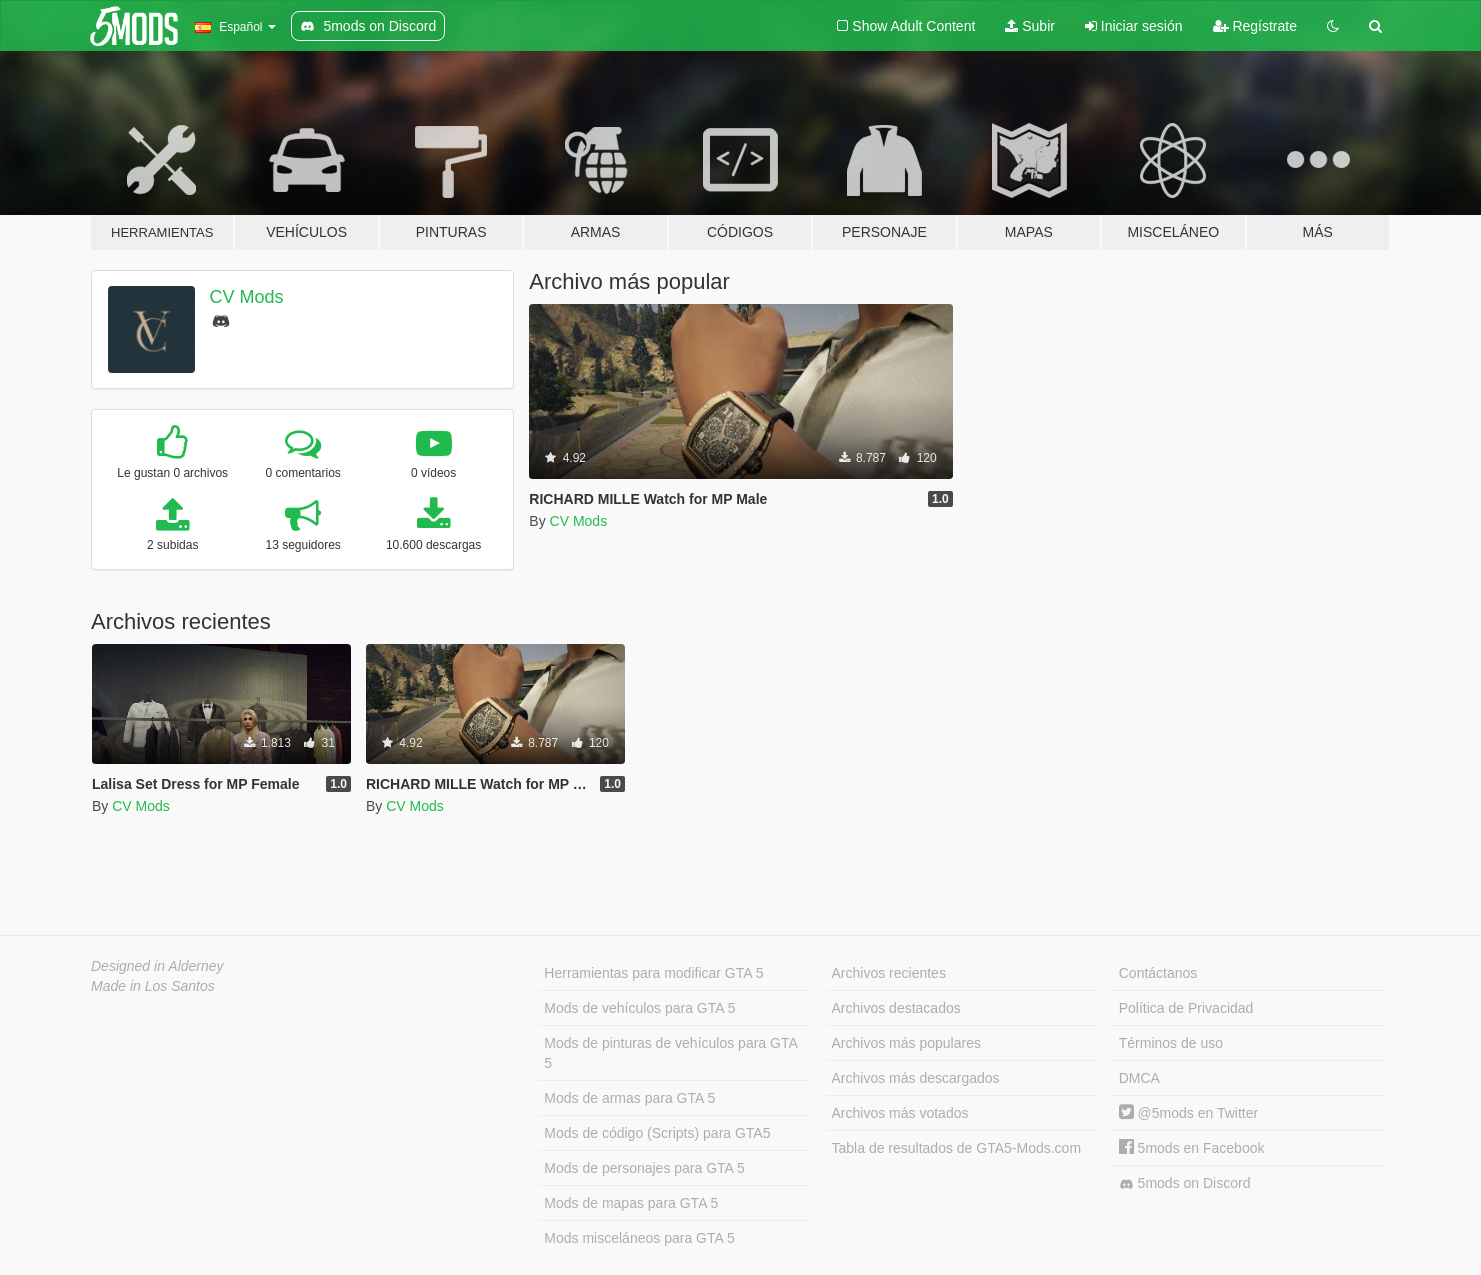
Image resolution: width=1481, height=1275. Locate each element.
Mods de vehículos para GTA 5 (639, 1008)
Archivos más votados (900, 1113)
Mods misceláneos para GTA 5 (639, 1238)
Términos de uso (1171, 1043)
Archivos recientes (889, 973)
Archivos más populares (906, 1043)
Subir (1030, 26)
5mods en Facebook (1192, 1148)
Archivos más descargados (916, 1078)
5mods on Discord (1185, 1183)
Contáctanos (1158, 973)
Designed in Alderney (157, 966)
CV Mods (247, 297)
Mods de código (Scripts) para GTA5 (657, 1133)
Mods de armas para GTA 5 (629, 1098)
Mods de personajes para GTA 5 (644, 1168)
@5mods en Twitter (1188, 1113)
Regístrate (1255, 26)
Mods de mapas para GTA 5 (631, 1203)
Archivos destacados (896, 1008)
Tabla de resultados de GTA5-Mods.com (957, 1148)
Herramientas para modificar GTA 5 (653, 973)
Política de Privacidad (1186, 1008)
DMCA (1139, 1078)
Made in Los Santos (153, 986)
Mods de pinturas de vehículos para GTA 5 (670, 1053)
